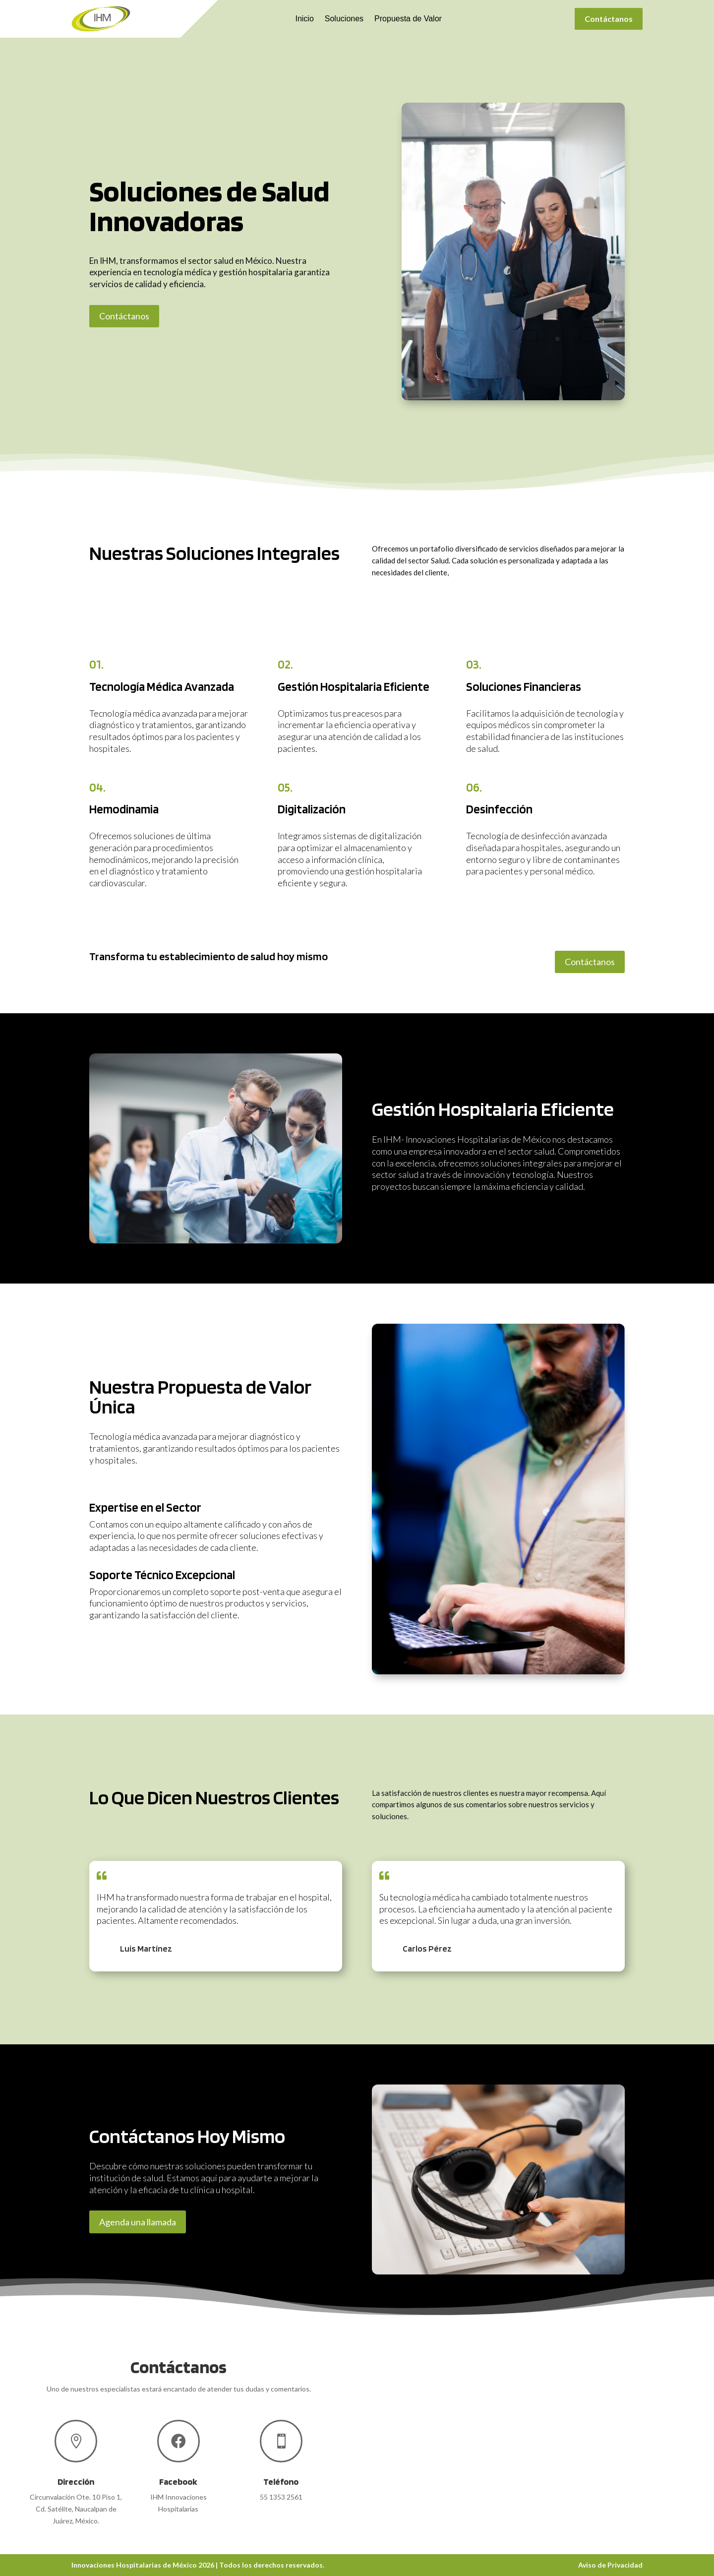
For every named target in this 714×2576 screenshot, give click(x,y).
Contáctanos (609, 18)
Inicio (304, 18)
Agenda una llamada (137, 2221)
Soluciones (344, 18)
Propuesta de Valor (408, 18)
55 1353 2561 (281, 2497)
